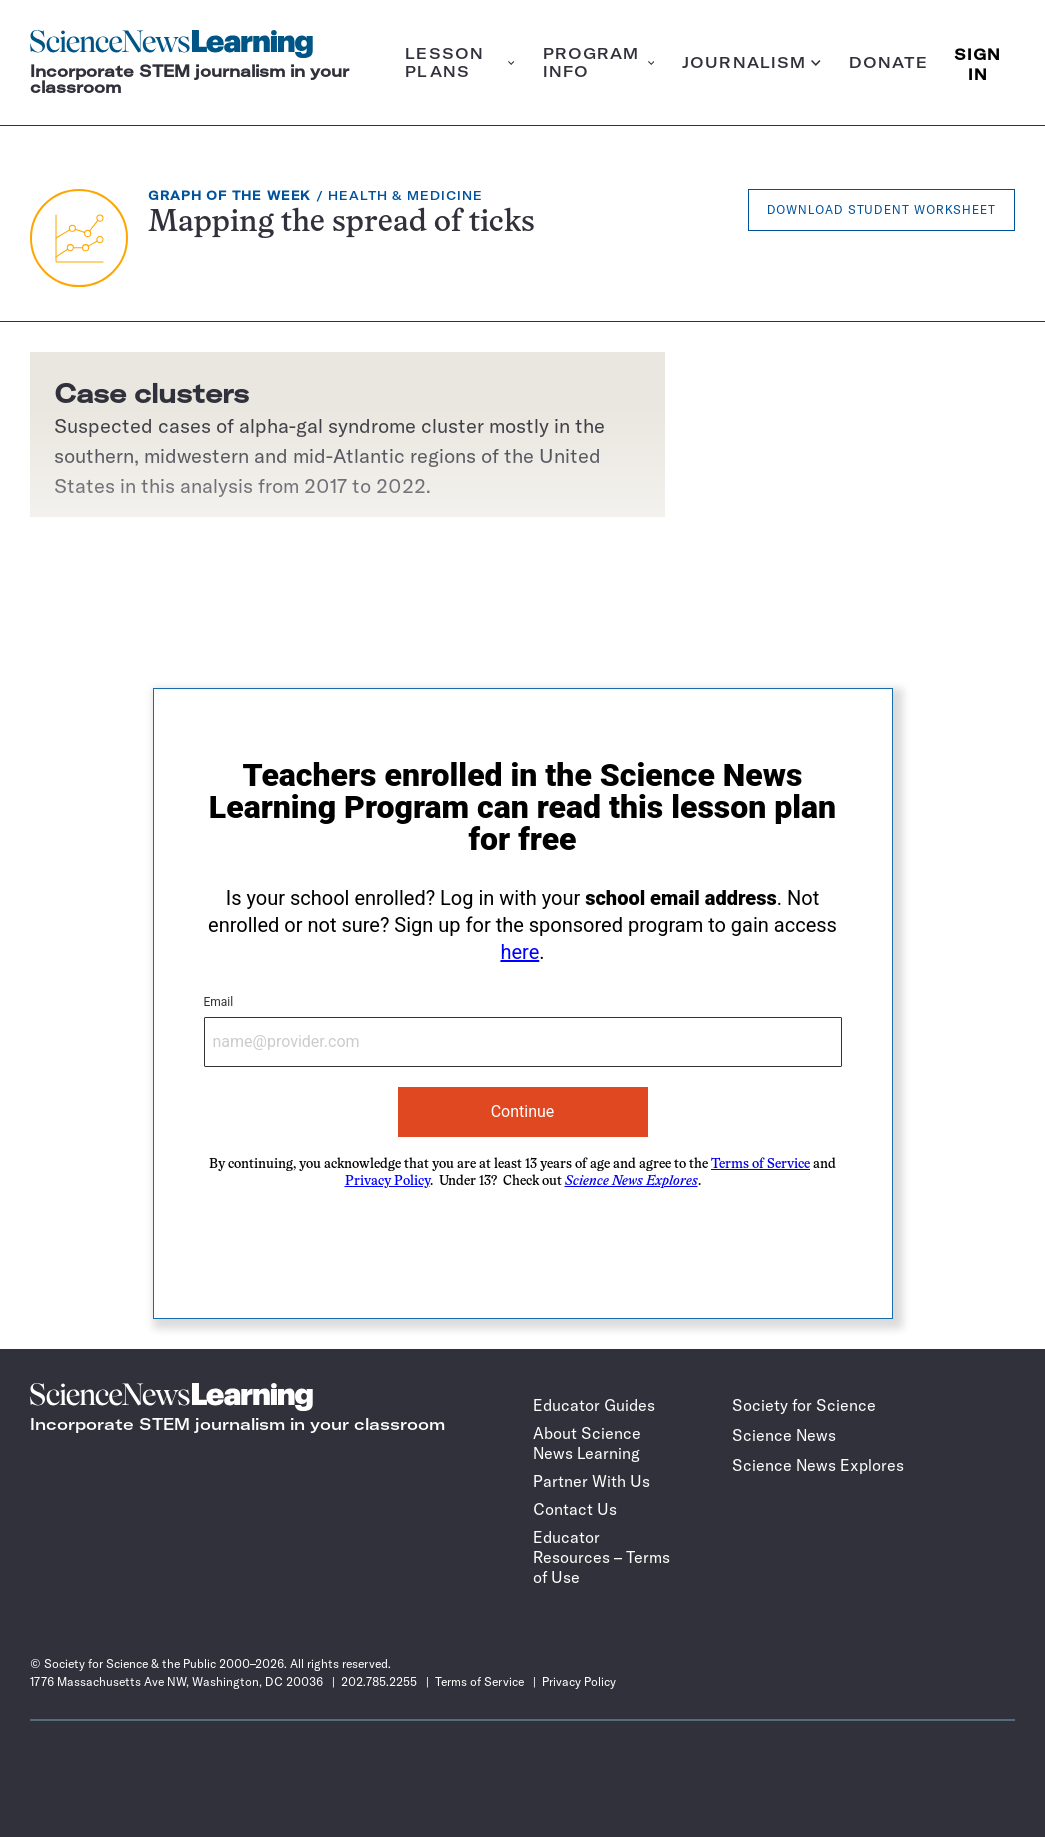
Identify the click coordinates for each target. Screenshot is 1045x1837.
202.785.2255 (379, 1681)
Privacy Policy (387, 1181)
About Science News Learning (587, 1443)
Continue (523, 1111)
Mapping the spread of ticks (341, 223)
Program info (598, 62)
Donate (889, 62)
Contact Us (575, 1509)
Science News (784, 1435)
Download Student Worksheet (881, 209)
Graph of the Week (229, 195)
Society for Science (804, 1405)
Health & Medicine (405, 195)
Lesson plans (459, 62)
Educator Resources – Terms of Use (601, 1557)
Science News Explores (818, 1465)
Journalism (751, 62)
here (519, 952)
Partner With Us (591, 1481)
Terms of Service (760, 1164)
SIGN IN (978, 62)
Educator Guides (594, 1405)
